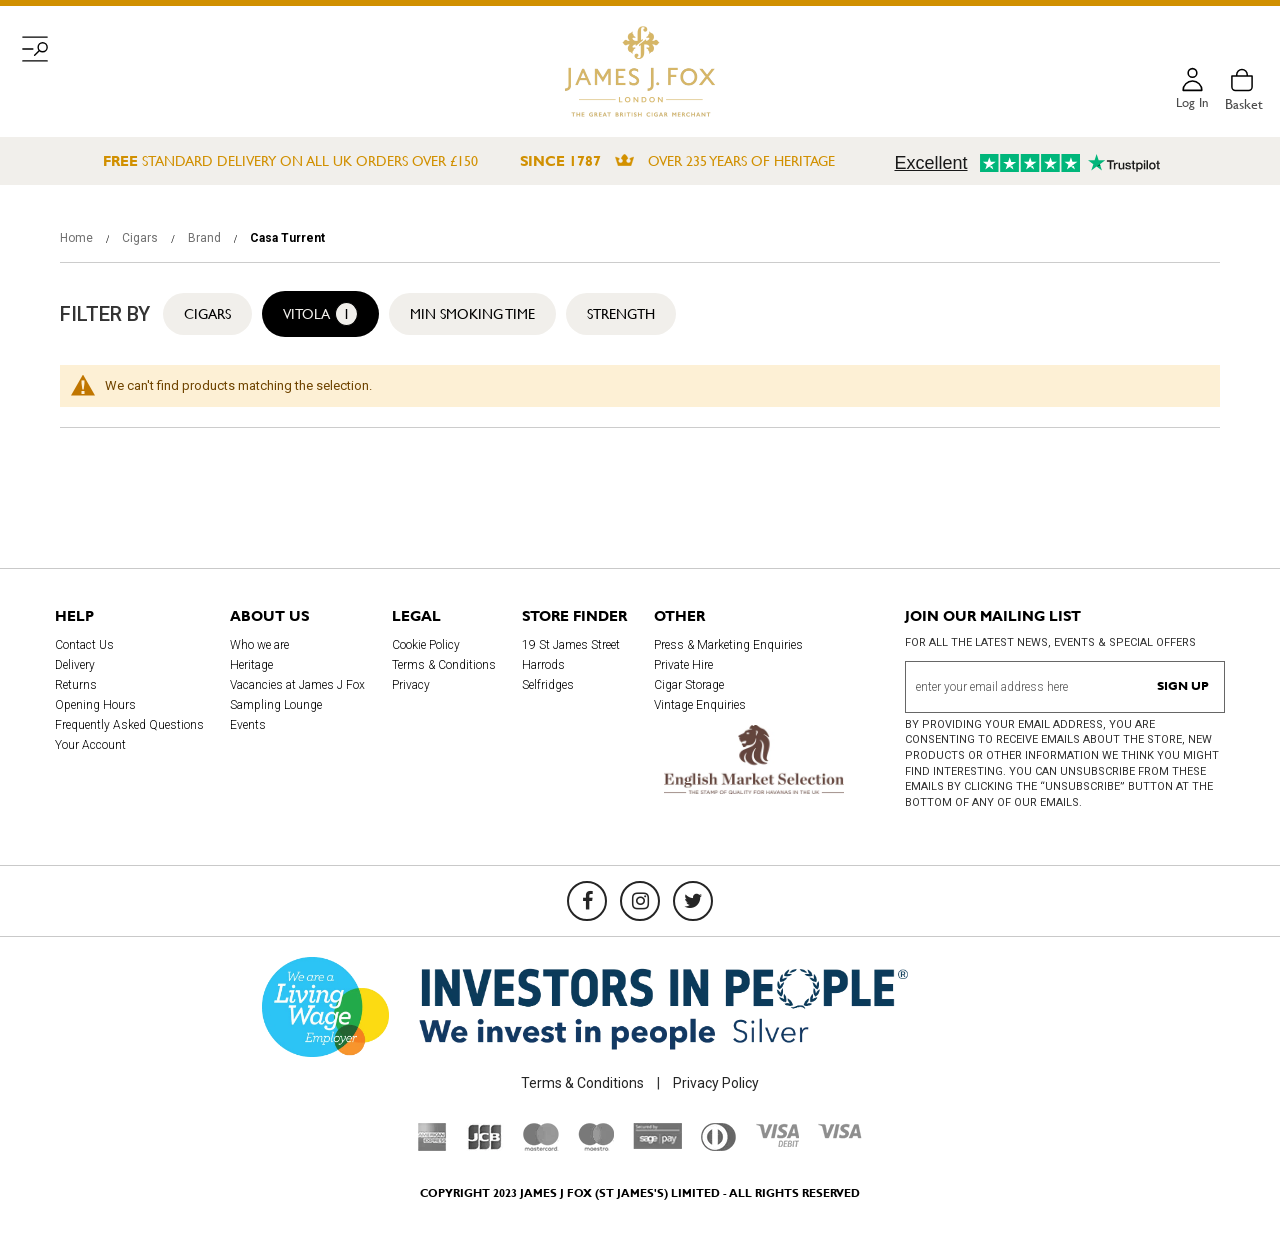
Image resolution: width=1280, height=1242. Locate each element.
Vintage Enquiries (700, 705)
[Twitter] (693, 901)
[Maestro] (596, 1146)
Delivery (75, 665)
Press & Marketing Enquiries (728, 645)
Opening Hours (95, 705)
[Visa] (840, 1134)
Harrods (543, 665)
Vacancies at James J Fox (297, 685)
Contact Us (84, 645)
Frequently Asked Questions (129, 725)
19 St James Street (571, 645)
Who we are (259, 645)
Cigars (141, 238)
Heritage (251, 665)
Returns (76, 685)
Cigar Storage (689, 685)
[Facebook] (587, 901)
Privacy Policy (716, 1083)
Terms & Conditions (444, 665)
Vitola (320, 314)
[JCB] (485, 1146)
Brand (206, 238)
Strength (621, 314)
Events (248, 725)
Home (78, 238)
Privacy (411, 685)
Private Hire (683, 665)
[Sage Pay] (657, 1145)
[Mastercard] (541, 1146)
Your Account (90, 745)
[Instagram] (640, 901)
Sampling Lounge (276, 705)
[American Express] (432, 1146)
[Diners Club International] (718, 1146)
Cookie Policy (426, 645)
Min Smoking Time (472, 314)
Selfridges (548, 685)
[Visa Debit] (777, 1142)
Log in (1191, 104)
